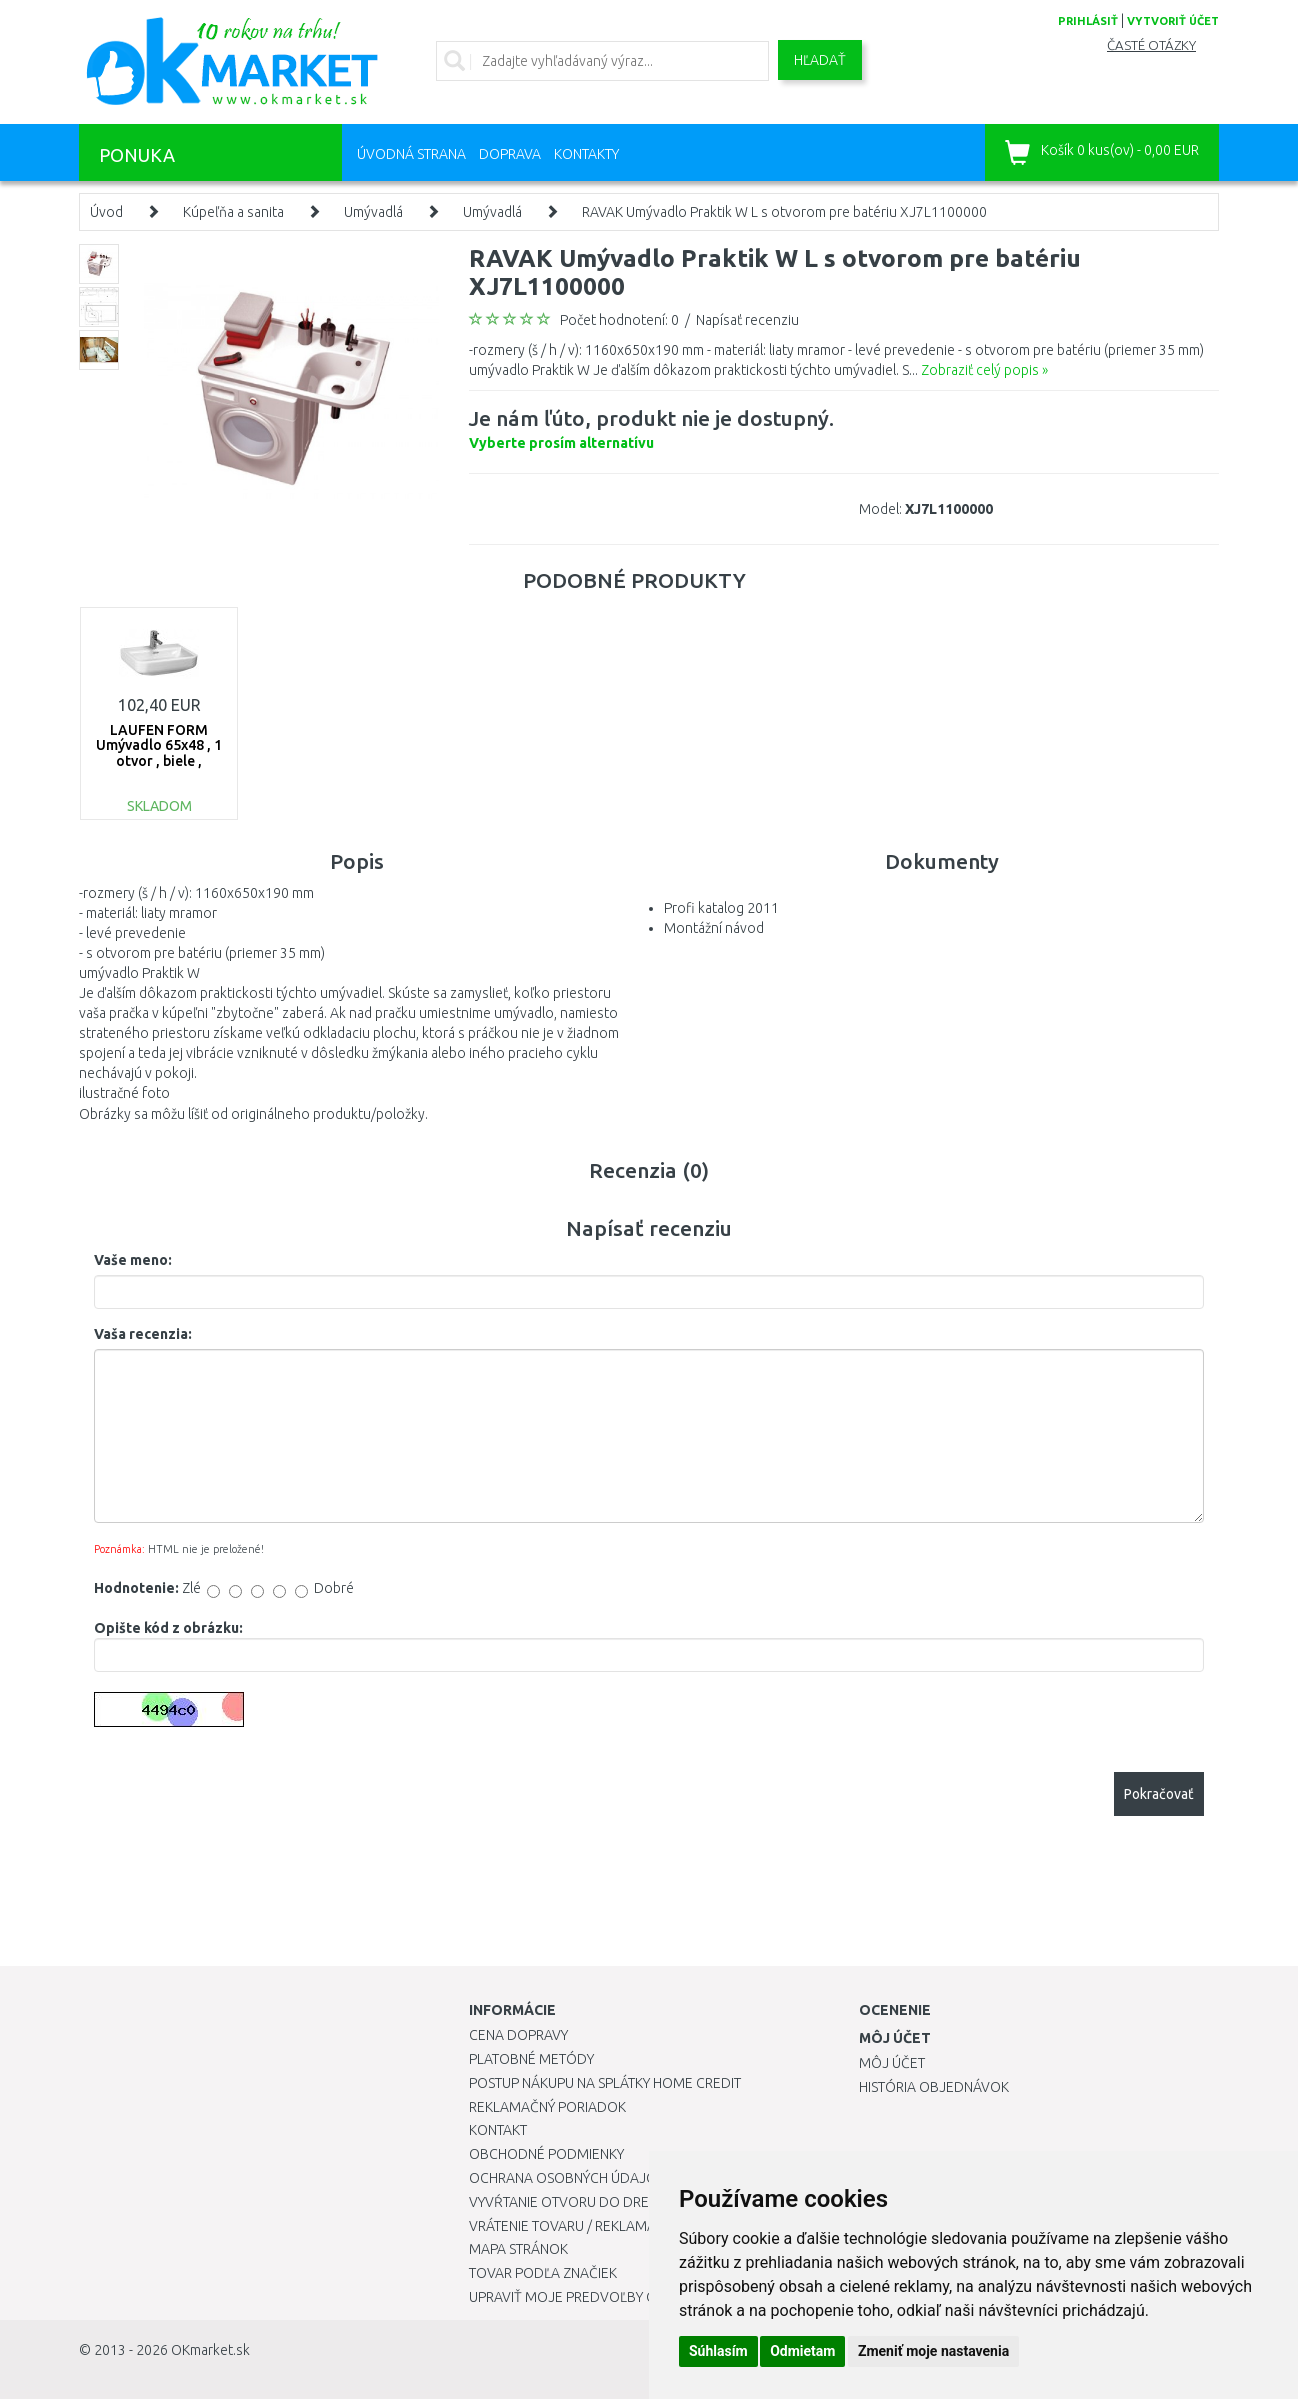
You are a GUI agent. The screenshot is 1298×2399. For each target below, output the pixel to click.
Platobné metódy (531, 2059)
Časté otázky (1151, 45)
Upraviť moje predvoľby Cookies (586, 2297)
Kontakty (586, 154)
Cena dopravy (518, 2035)
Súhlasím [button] (718, 2351)
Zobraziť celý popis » (984, 370)
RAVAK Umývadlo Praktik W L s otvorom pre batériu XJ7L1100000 (784, 212)
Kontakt (498, 2130)
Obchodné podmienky (546, 2154)
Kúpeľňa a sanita (233, 212)
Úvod (106, 212)
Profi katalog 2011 (721, 908)
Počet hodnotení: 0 (619, 320)
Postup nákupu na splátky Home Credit (605, 2083)
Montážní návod (714, 928)
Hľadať (820, 60)
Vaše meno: (133, 1260)
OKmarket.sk (210, 2350)
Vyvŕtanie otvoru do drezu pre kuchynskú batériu (647, 2202)
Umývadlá (373, 212)
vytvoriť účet (1173, 21)
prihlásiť (1088, 21)
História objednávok (934, 2087)
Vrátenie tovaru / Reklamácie (572, 2226)
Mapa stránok (518, 2249)
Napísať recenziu (747, 320)
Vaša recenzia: (143, 1334)
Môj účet (892, 2063)
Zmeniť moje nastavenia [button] (933, 2351)
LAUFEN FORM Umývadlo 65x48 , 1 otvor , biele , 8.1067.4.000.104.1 (159, 753)
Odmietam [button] (802, 2351)
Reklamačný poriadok (547, 2107)
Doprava (510, 154)
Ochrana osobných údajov (567, 2178)
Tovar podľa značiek (543, 2273)
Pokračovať (1159, 1794)
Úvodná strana (411, 154)
